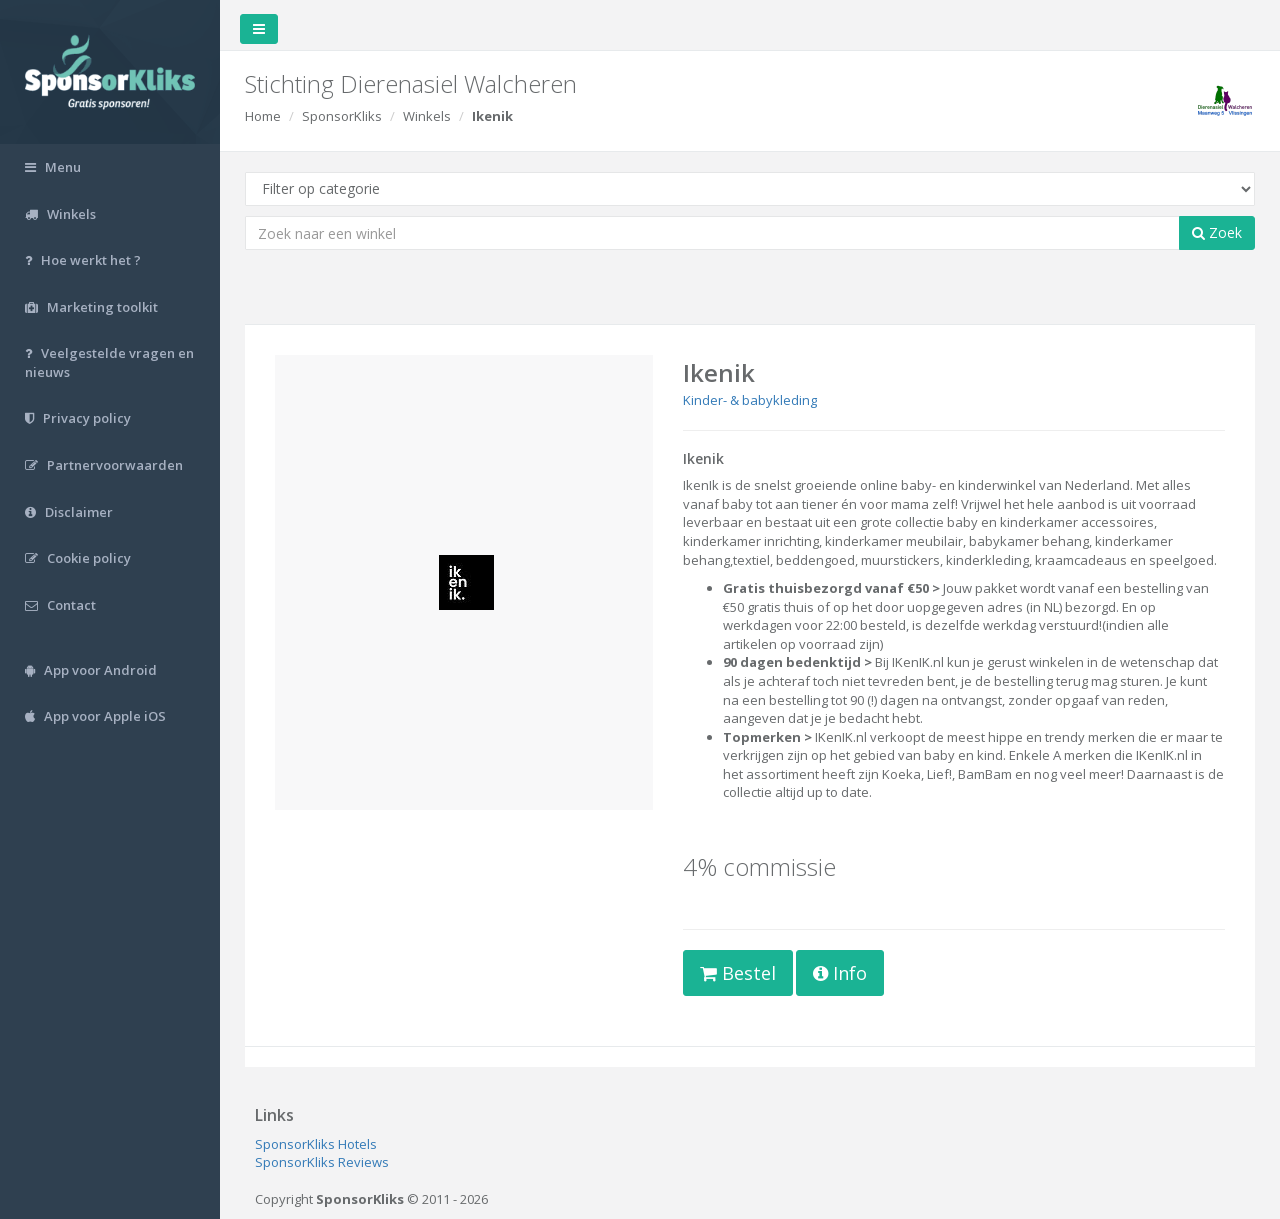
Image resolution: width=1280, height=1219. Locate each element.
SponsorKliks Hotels (316, 1144)
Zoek (1217, 232)
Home (263, 116)
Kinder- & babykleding (750, 400)
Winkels (427, 116)
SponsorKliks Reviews (322, 1162)
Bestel (738, 973)
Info (840, 973)
